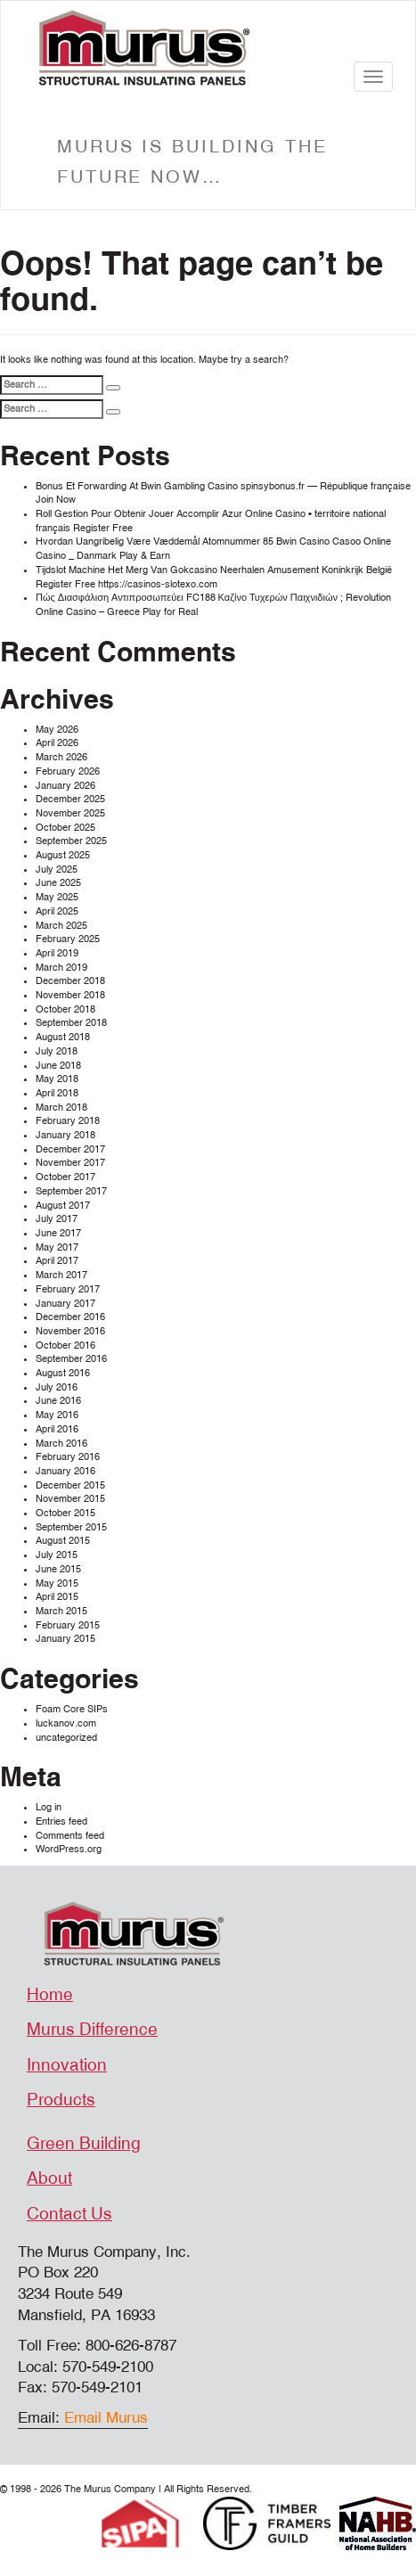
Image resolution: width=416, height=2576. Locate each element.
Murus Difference (92, 2029)
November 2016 (70, 1331)
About (49, 2178)
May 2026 (57, 729)
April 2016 (57, 1429)
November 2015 (70, 1499)
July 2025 (56, 869)
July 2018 (56, 1051)
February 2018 (68, 1121)
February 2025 (68, 939)
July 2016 (56, 1387)
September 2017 (71, 1191)
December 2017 (70, 1149)
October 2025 (65, 827)
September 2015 (71, 1527)
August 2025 (63, 855)
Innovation (67, 2065)
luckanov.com (66, 1723)
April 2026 (57, 743)
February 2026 (68, 771)
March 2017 (61, 1275)
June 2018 (58, 1065)
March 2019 (61, 967)
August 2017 (63, 1205)
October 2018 (65, 1009)
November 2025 (70, 813)
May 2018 (57, 1079)
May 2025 (57, 897)
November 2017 (70, 1163)
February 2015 (68, 1625)
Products (61, 2100)
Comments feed (70, 1836)
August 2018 (63, 1037)
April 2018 (57, 1093)
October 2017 (65, 1177)
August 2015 (63, 1540)
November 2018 (70, 995)
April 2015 (57, 1597)
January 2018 (65, 1135)
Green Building (84, 2144)
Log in (48, 1807)
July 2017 (56, 1219)
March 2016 (61, 1443)
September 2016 (71, 1359)
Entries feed (61, 1821)
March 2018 (61, 1107)
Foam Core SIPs (72, 1709)
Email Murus (106, 2417)
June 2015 (58, 1569)
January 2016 (65, 1471)
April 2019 (57, 953)
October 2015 (65, 1513)
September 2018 (71, 1023)
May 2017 (57, 1247)
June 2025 (58, 883)
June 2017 (58, 1233)
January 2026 (65, 786)
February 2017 (68, 1289)
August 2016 (63, 1373)
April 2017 (57, 1261)
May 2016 (57, 1415)
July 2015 (56, 1555)
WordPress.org (69, 1849)
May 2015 (57, 1583)
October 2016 (65, 1345)
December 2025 (70, 799)
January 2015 (65, 1639)
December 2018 (70, 981)
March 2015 (61, 1611)
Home (50, 1995)
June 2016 (58, 1401)
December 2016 (70, 1317)
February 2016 (68, 1457)
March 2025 (61, 925)
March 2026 (61, 757)
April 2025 (57, 911)
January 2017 (65, 1303)
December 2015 (70, 1485)
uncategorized (66, 1737)
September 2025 (71, 841)
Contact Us (69, 2214)
